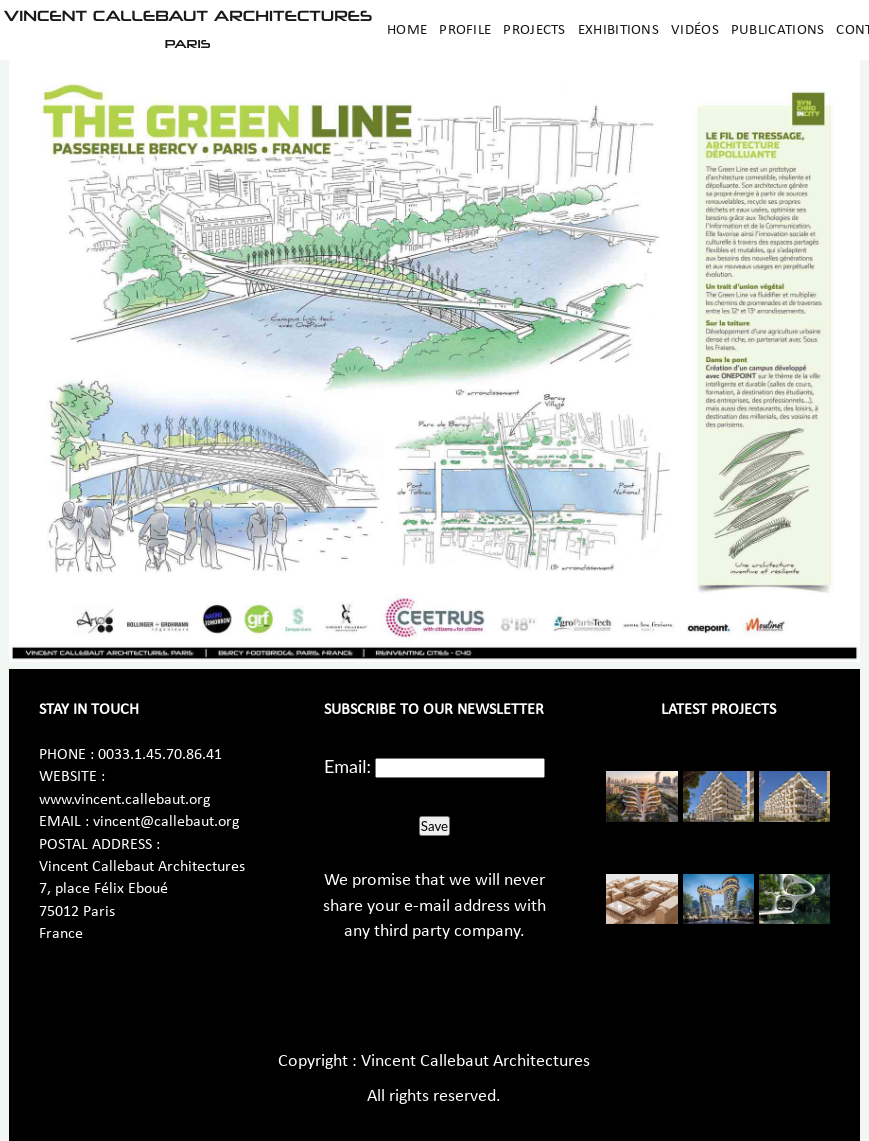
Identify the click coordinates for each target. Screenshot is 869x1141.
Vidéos (695, 30)
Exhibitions (618, 30)
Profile (465, 30)
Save (434, 826)
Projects (534, 30)
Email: (347, 766)
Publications (778, 30)
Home (407, 30)
